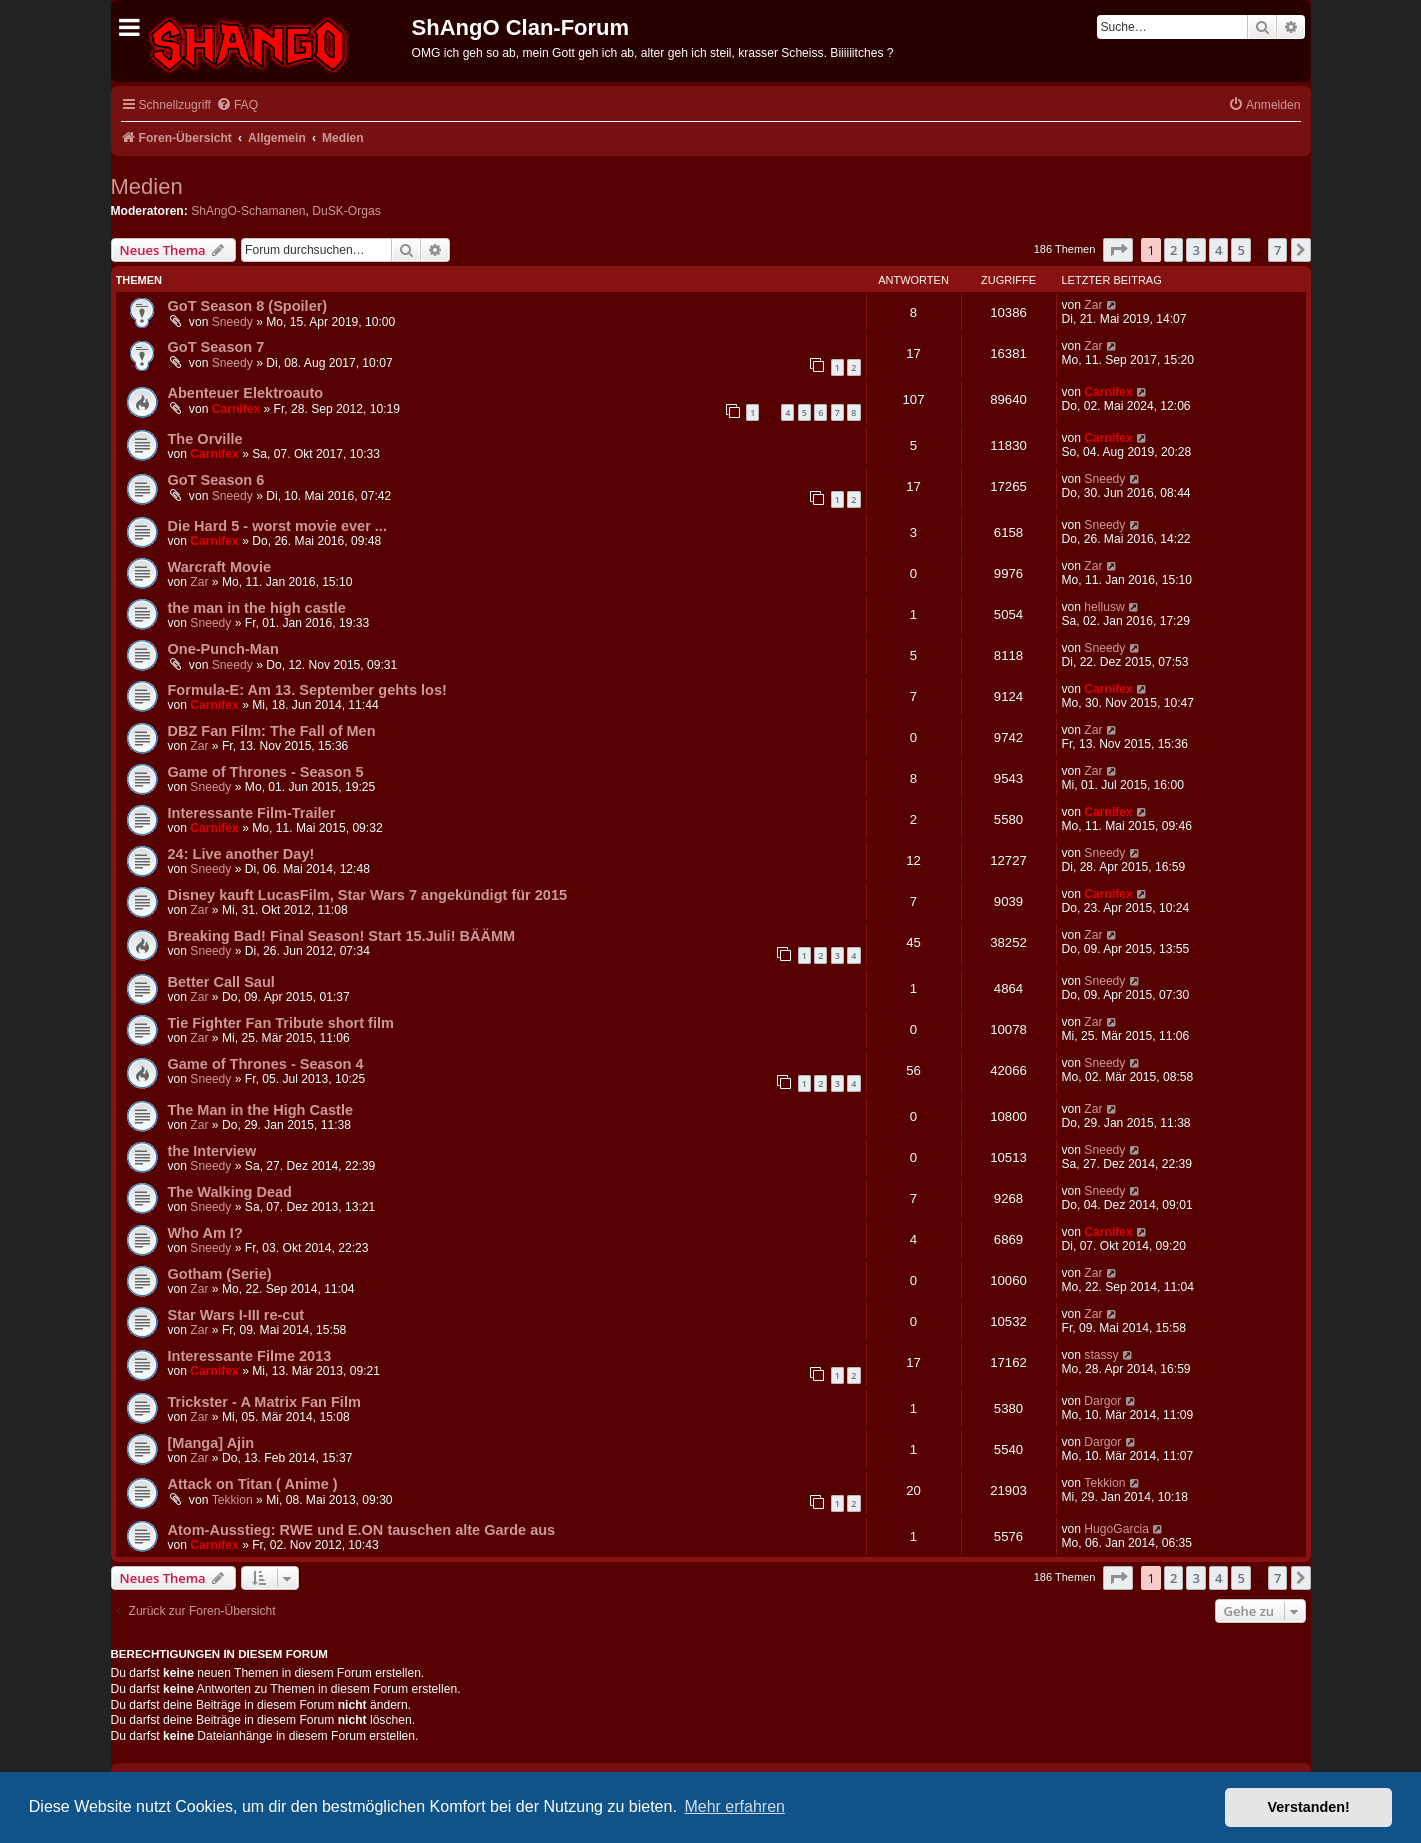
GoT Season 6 (216, 480)
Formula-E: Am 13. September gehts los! (307, 690)
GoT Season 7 (216, 347)
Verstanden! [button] (1309, 1807)
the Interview (212, 1151)
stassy (1101, 1355)
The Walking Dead (230, 1192)
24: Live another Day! (241, 854)
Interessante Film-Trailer (252, 813)
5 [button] (1240, 250)
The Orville (205, 439)
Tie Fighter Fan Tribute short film (281, 1023)
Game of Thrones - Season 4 (266, 1064)
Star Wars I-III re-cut (236, 1315)
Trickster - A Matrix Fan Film (264, 1402)
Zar (1093, 305)
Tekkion (232, 1500)
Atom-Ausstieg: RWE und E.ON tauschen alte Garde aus (362, 1530)
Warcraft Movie (220, 567)
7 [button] (1277, 250)
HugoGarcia (1116, 1529)
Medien (147, 186)
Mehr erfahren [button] (734, 1806)
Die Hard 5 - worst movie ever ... (277, 526)
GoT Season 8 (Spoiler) (248, 306)
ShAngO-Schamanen (248, 211)
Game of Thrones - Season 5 (266, 772)
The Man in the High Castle (261, 1110)
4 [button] (1218, 250)
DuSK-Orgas (346, 211)
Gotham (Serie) (220, 1274)
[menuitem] (237, 105)
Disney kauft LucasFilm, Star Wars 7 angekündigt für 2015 (368, 895)
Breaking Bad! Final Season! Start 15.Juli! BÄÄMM (342, 936)
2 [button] (1173, 250)
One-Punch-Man (223, 649)
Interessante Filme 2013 (250, 1356)
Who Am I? (205, 1233)
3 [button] (1195, 250)
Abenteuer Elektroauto (246, 393)
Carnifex (236, 409)
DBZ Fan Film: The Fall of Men (272, 731)
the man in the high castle (257, 608)
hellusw (1104, 607)
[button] (1118, 250)
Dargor (1102, 1401)
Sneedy (232, 322)
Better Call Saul (221, 982)
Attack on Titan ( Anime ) (253, 1484)
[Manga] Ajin (211, 1443)
